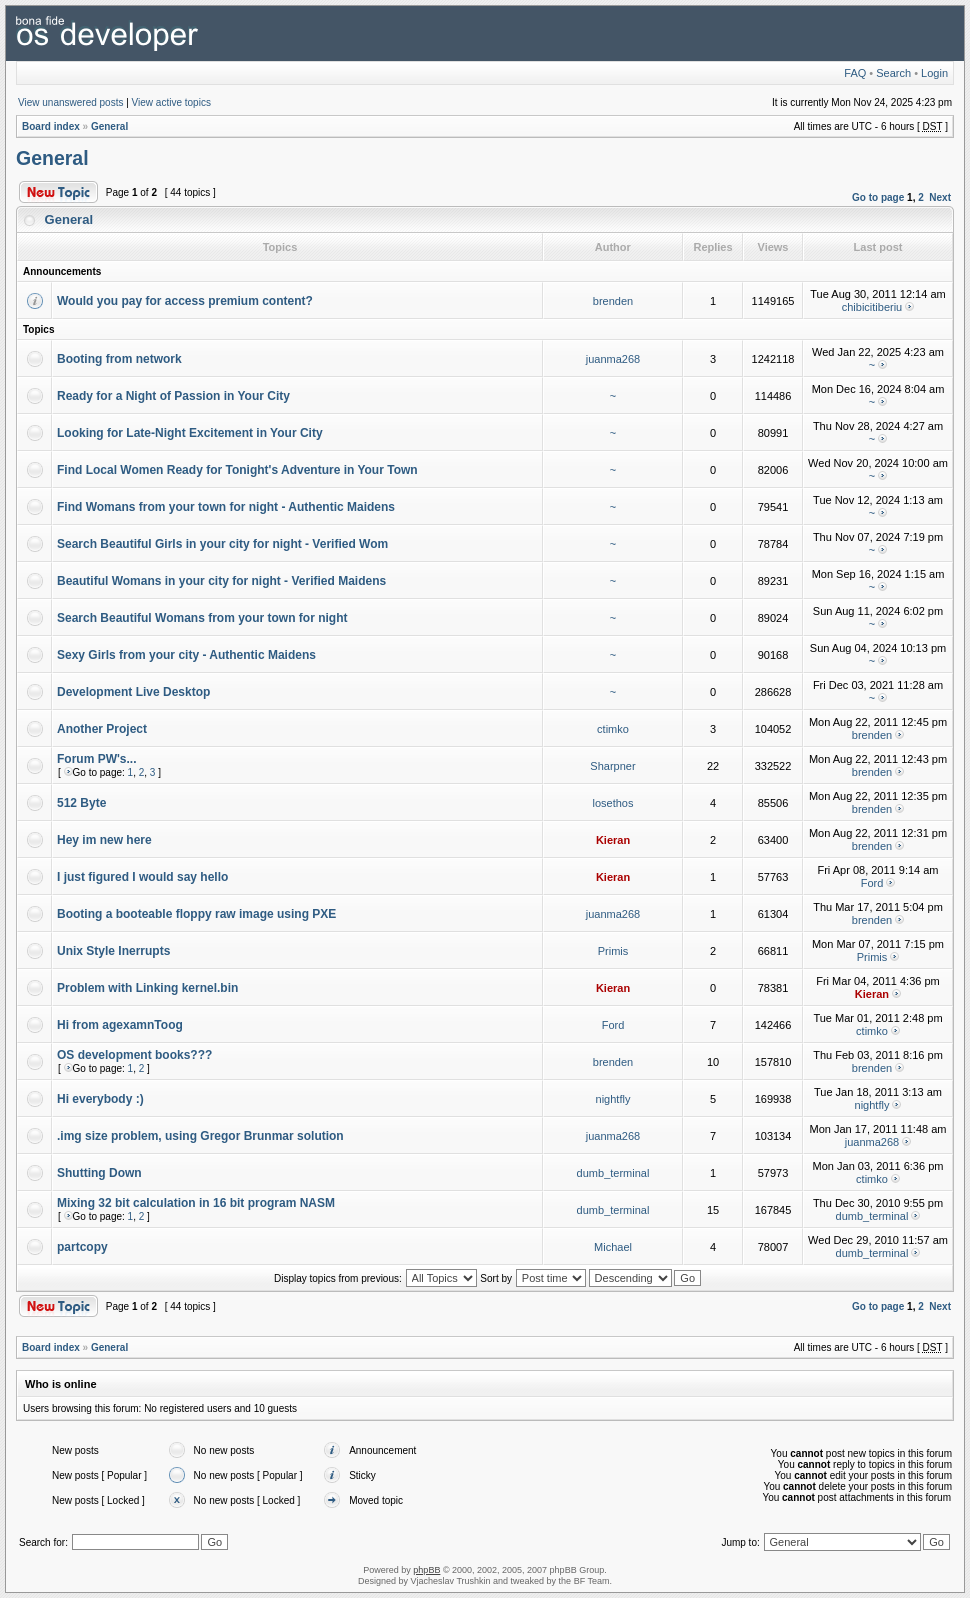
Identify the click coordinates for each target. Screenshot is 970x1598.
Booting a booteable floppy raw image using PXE (196, 914)
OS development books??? (134, 1055)
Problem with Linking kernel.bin (147, 988)
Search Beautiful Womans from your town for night (202, 618)
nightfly (613, 1099)
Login (934, 73)
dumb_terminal (613, 1173)
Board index (51, 126)
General (109, 126)
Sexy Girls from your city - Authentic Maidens (186, 655)
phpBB (426, 1570)
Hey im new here (104, 840)
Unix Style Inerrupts (113, 951)
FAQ (855, 73)
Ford (872, 883)
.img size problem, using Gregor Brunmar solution (200, 1136)
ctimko (613, 729)
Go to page (878, 197)
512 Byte (81, 803)
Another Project (102, 729)
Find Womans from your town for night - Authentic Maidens (226, 507)
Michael (613, 1247)
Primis (613, 951)
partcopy (82, 1247)
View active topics (171, 102)
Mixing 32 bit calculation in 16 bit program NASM (196, 1203)
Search (893, 73)
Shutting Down (99, 1173)
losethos (613, 803)
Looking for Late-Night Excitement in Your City (190, 433)
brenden (613, 301)
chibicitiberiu (872, 307)
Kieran (613, 840)
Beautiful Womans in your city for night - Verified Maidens (221, 581)
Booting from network (119, 359)
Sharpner (612, 766)
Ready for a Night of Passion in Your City (173, 396)
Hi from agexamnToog (120, 1025)
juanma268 (613, 359)
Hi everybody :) (100, 1099)
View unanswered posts (70, 102)
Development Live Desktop (133, 692)
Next (940, 197)
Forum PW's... (97, 759)
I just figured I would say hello (142, 877)
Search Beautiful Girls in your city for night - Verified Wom (222, 544)
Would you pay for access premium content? (185, 301)
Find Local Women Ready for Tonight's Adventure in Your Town (237, 470)
